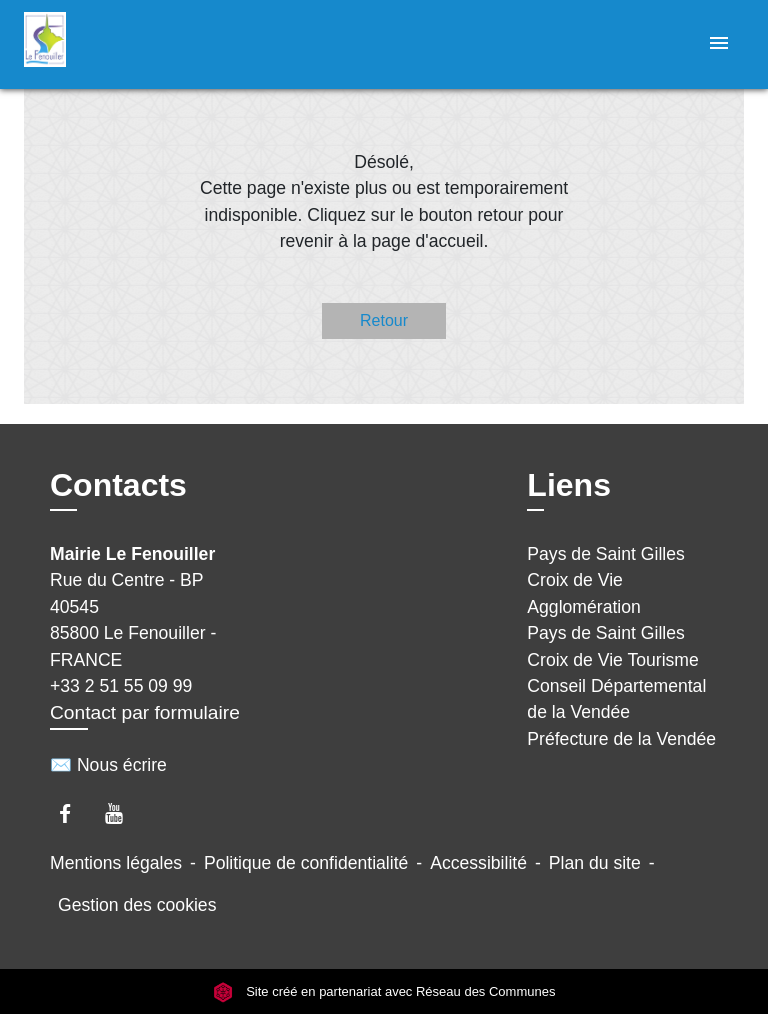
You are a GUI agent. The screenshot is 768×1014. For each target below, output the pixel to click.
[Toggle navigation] (719, 44)
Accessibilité (478, 863)
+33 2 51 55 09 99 (121, 686)
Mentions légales (116, 863)
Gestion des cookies (137, 905)
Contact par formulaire (145, 712)
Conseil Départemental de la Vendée (616, 699)
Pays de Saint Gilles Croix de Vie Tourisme (612, 646)
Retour (384, 320)
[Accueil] (99, 44)
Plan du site (595, 863)
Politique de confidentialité (306, 863)
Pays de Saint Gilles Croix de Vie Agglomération (605, 580)
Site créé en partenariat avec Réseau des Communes (384, 991)
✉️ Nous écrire (108, 765)
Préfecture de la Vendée (621, 739)
